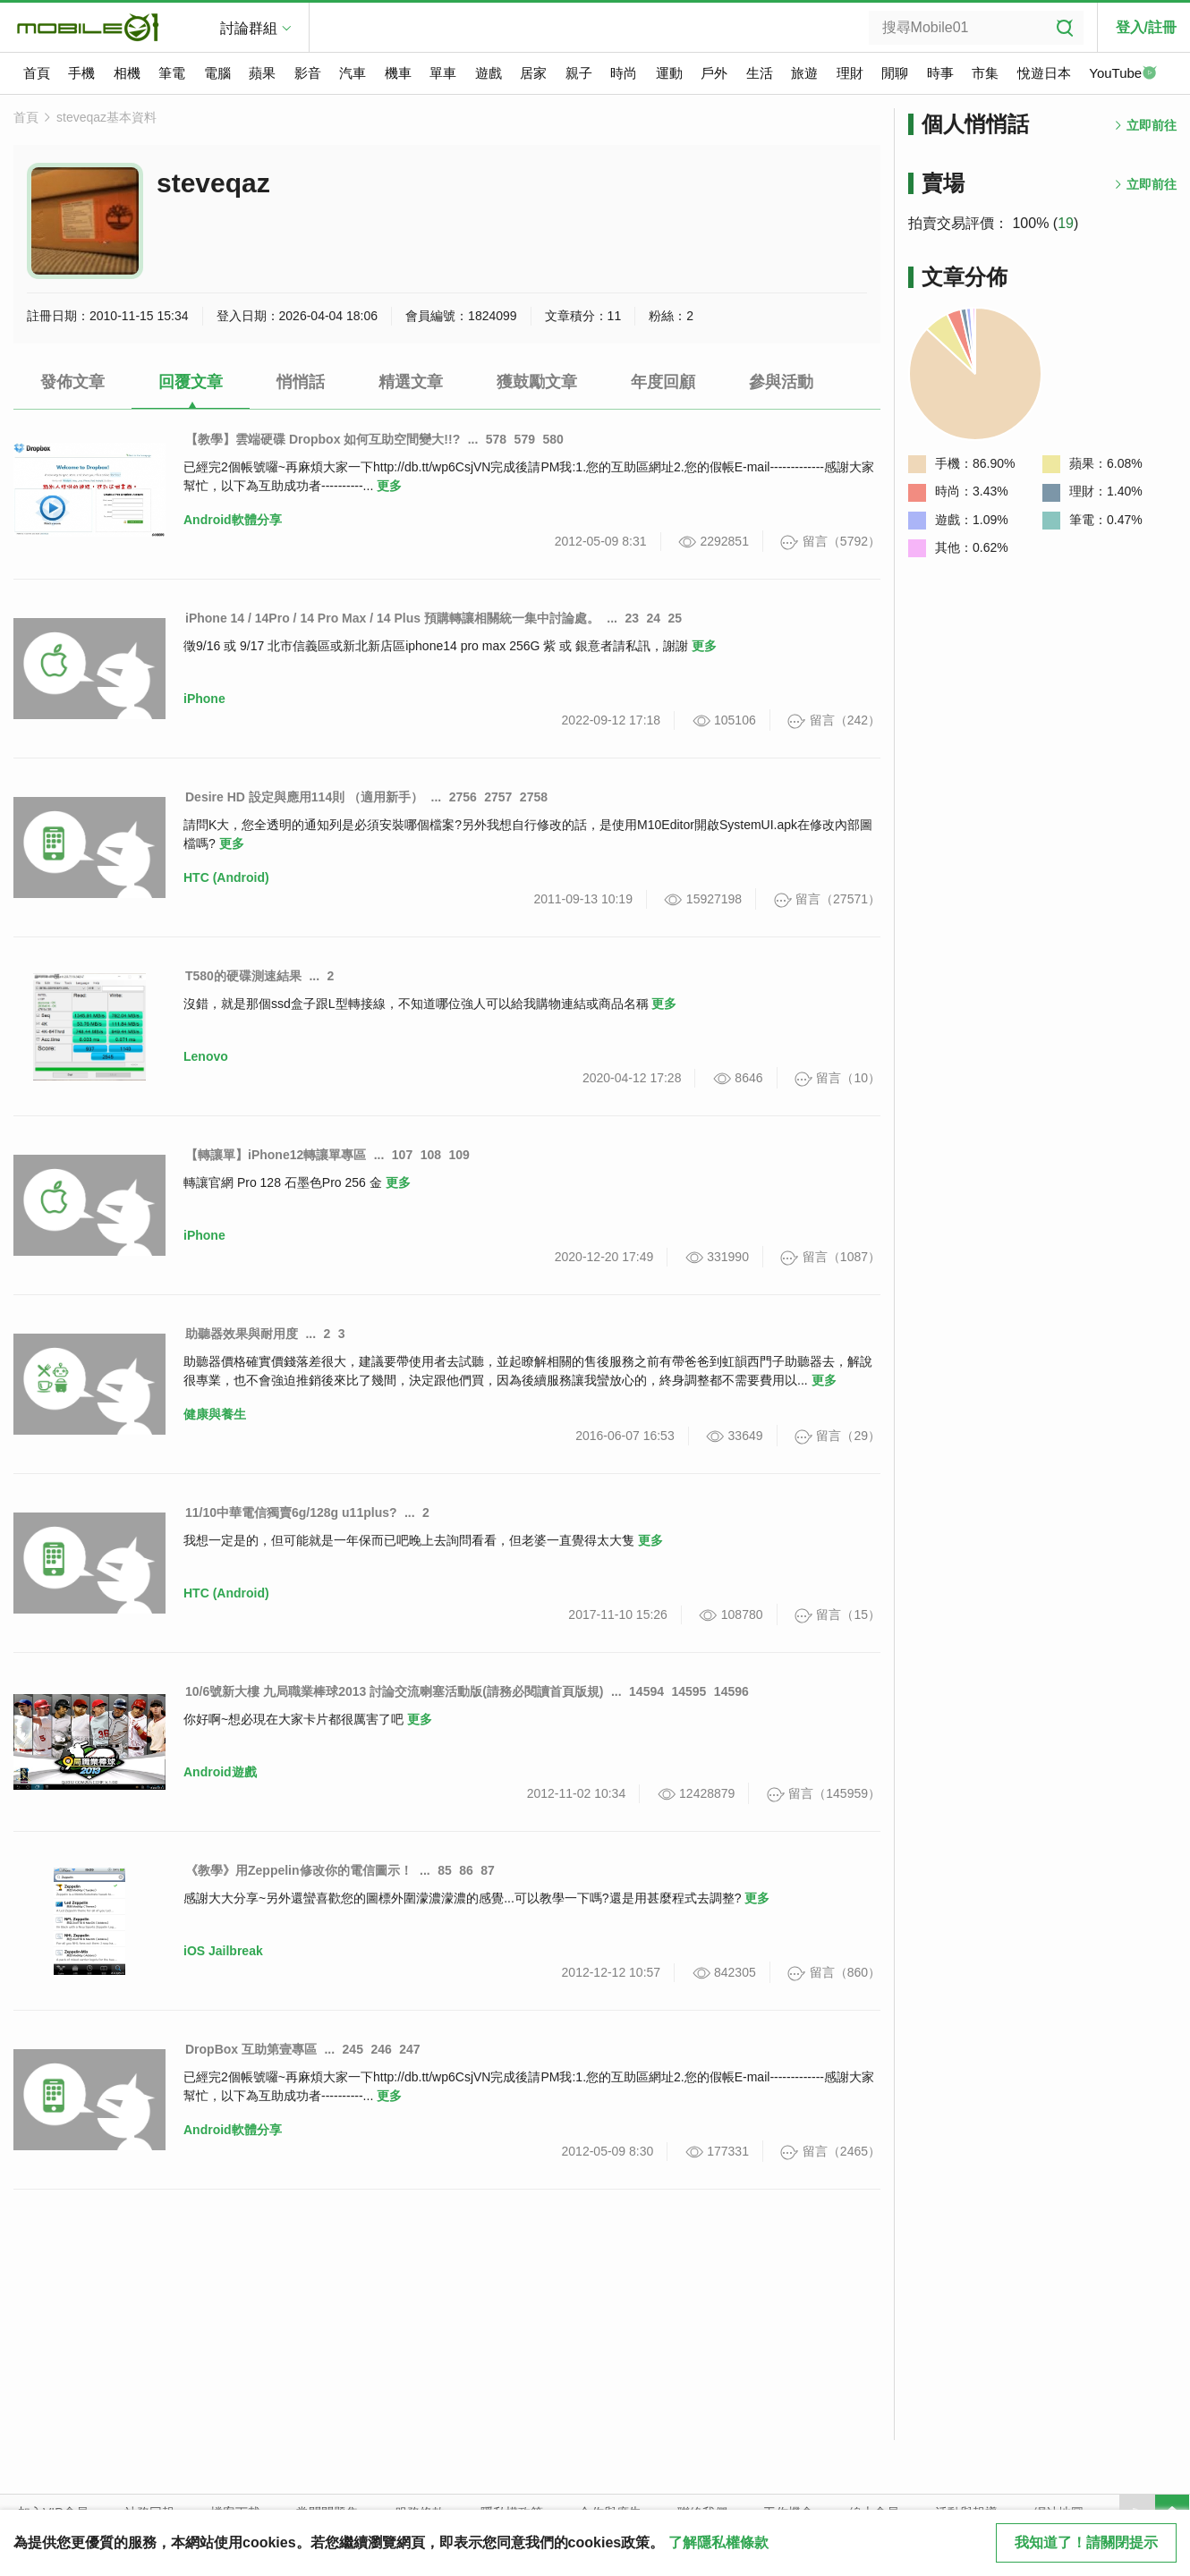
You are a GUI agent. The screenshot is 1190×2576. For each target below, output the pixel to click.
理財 (850, 72)
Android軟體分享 (232, 520)
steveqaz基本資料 (106, 117)
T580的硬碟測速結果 (243, 976)
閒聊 (894, 72)
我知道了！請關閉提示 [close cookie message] (1086, 2542)
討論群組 (248, 28)
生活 (759, 72)
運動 (669, 72)
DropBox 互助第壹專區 (251, 2049)
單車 (442, 72)
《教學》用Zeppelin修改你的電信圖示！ (298, 1870)
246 (380, 2049)
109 (458, 1155)
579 (524, 439)
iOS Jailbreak (223, 1951)
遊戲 (488, 72)
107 (402, 1155)
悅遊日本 (1044, 72)
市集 (985, 72)
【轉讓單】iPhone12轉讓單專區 (275, 1155)
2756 (463, 797)
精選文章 (410, 382)
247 (409, 2049)
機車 (398, 72)
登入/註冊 (1146, 27)
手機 (81, 72)
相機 (127, 72)
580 (552, 439)
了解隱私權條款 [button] (718, 2542)
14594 (646, 1691)
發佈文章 (72, 382)
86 (466, 1870)
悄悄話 (300, 382)
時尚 (623, 72)
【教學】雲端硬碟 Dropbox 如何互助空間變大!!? (322, 439)
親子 (578, 72)
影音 (307, 72)
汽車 (352, 72)
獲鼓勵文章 (537, 382)
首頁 (36, 72)
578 (496, 439)
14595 (688, 1691)
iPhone (204, 698)
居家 (533, 72)
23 (632, 618)
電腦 (217, 72)
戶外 (714, 72)
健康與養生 (214, 1414)
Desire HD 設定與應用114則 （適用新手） (304, 797)
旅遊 (804, 72)
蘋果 (262, 72)
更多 (389, 486)
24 (654, 618)
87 (487, 1870)
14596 (731, 1691)
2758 (534, 797)
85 (445, 1870)
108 (431, 1155)
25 (675, 618)
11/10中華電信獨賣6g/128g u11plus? (291, 1512)
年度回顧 (663, 382)
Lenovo (205, 1056)
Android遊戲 (220, 1772)
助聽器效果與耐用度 (241, 1333)
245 (353, 2049)
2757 (498, 797)
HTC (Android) (226, 877)
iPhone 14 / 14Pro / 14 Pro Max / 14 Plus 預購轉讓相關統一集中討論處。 (392, 618)
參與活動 (781, 382)
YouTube (1123, 74)
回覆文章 (190, 382)
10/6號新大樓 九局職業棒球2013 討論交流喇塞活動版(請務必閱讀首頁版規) (394, 1691)
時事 (940, 72)
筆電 (171, 72)
